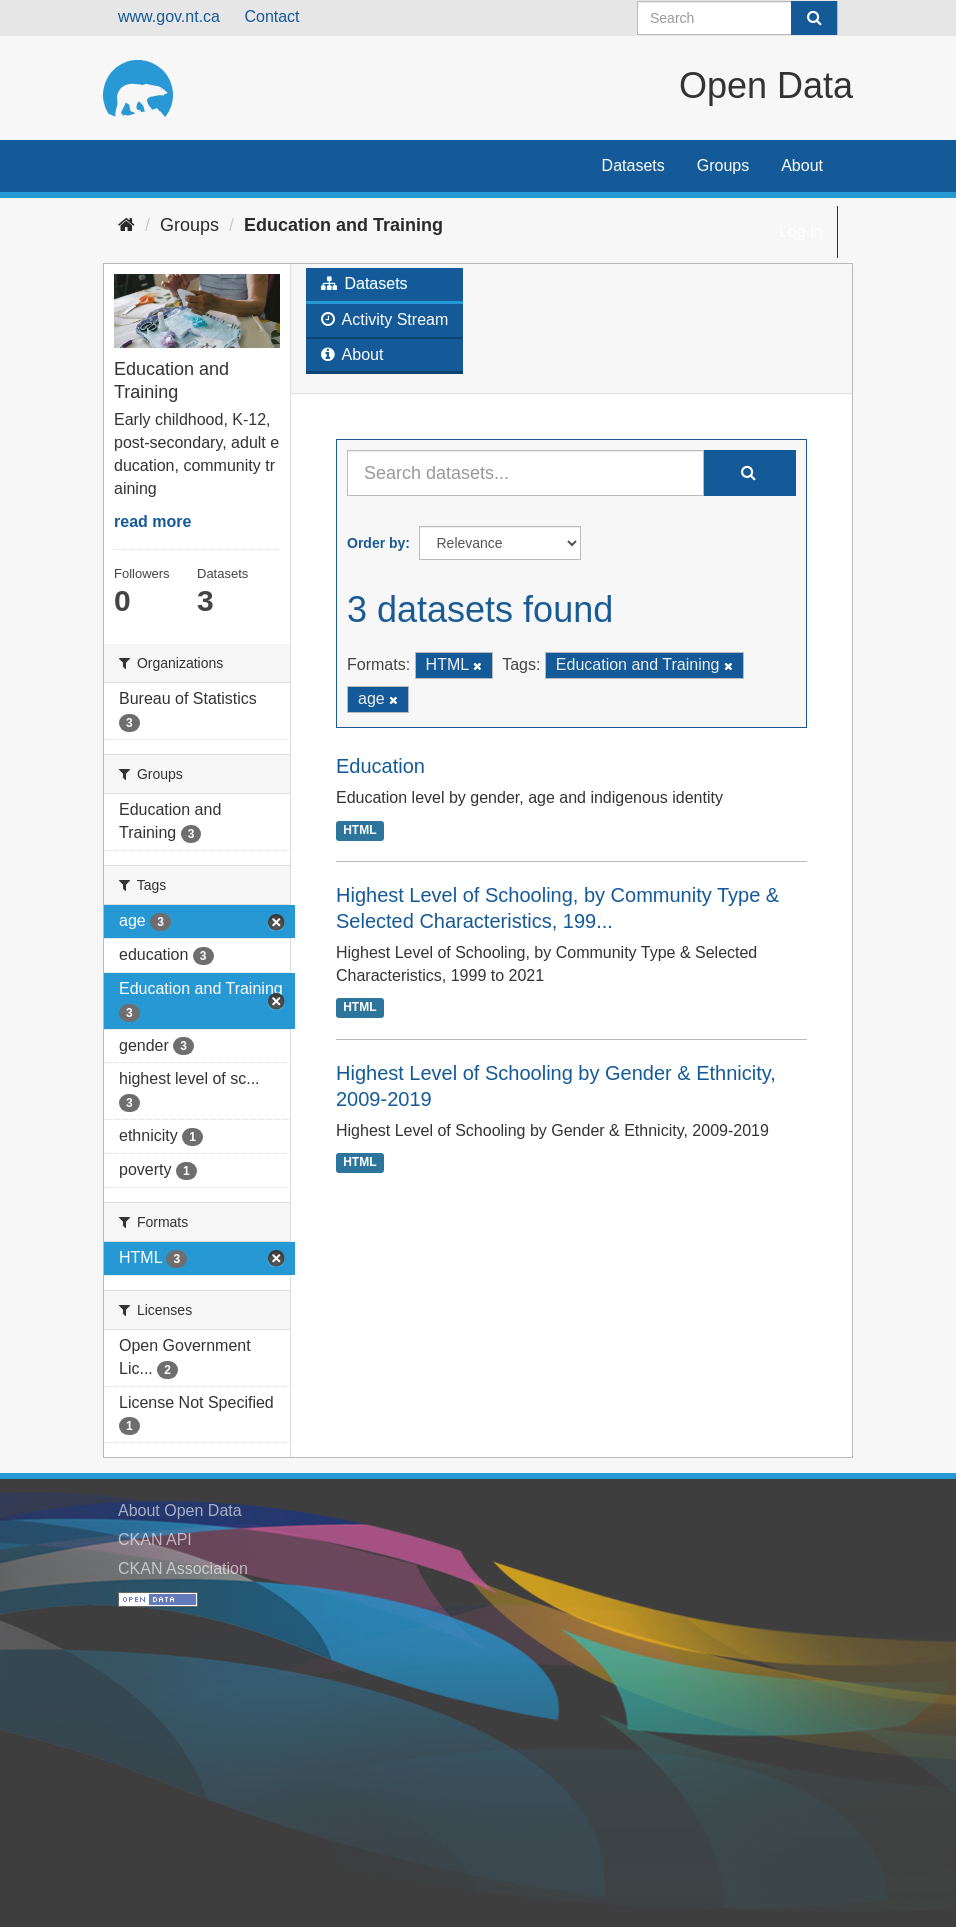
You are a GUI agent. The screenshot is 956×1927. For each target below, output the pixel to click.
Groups (723, 165)
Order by (376, 543)
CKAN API (155, 1539)
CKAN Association (183, 1568)
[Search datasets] (737, 18)
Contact (271, 16)
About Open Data (180, 1510)
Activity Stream (384, 319)
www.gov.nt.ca (169, 16)
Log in (801, 231)
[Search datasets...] (525, 473)
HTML (359, 830)
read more (152, 521)
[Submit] (814, 18)
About (802, 165)
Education (380, 766)
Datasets (633, 165)
